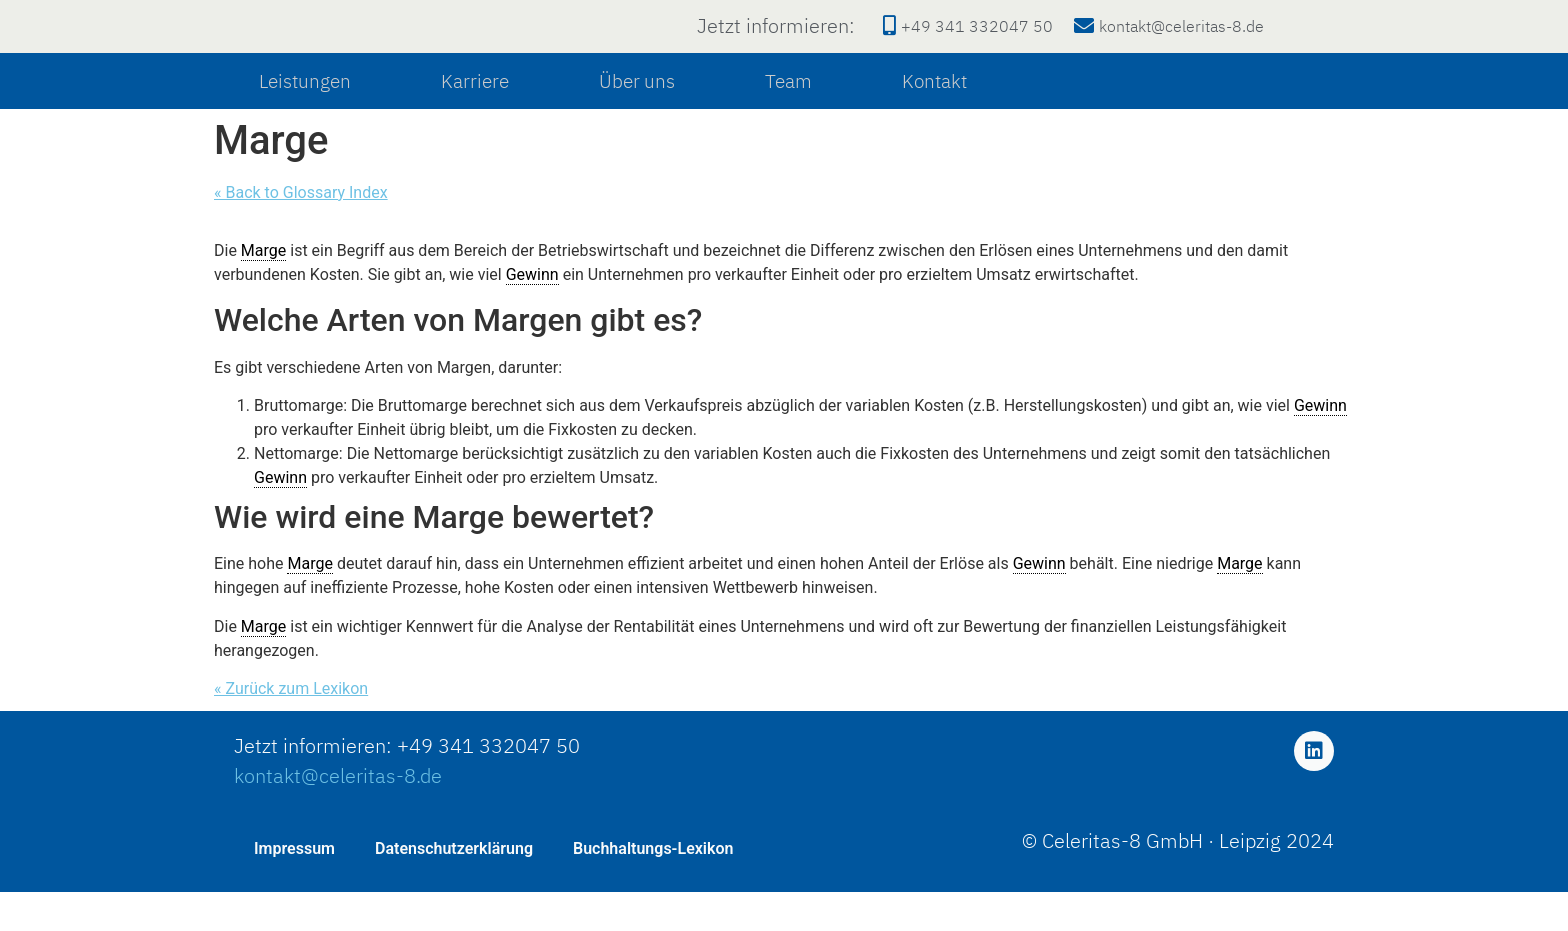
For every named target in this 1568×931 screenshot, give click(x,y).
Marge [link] (263, 290)
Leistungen (305, 121)
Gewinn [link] (532, 314)
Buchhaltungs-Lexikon (653, 887)
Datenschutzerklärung (454, 887)
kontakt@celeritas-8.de (338, 815)
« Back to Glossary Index (301, 232)
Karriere (475, 121)
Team (788, 121)
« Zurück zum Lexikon (291, 728)
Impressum (294, 887)
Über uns (637, 121)
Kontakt (934, 121)
